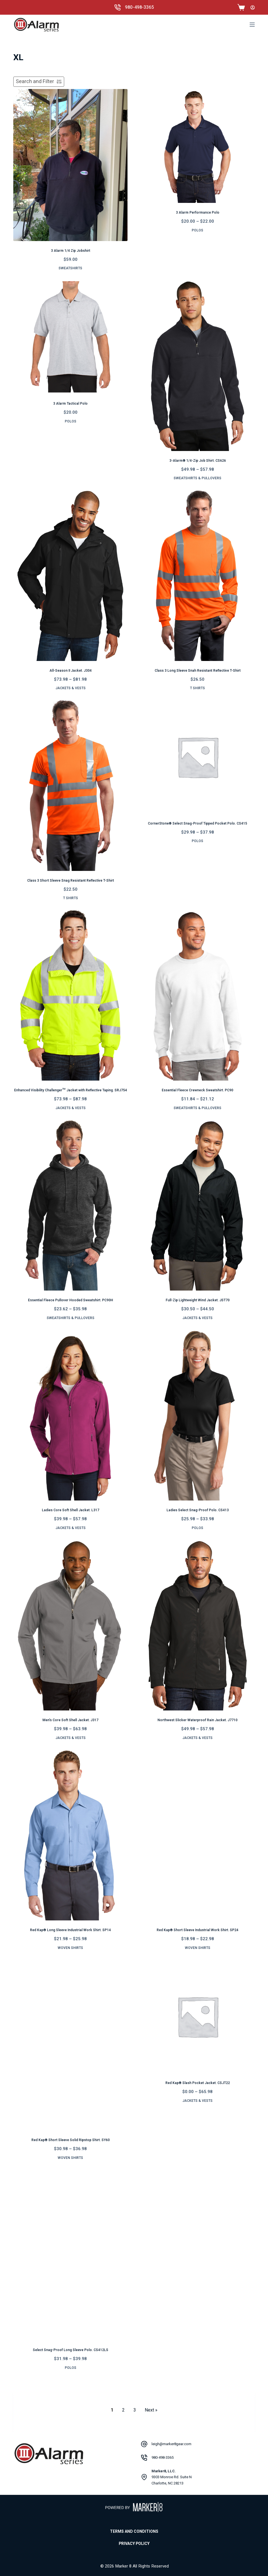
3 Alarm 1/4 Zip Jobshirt (70, 250)
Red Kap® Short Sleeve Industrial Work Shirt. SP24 (197, 1930)
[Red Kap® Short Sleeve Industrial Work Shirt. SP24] (198, 1834)
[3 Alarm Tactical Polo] (70, 337)
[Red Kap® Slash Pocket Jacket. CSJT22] (198, 2016)
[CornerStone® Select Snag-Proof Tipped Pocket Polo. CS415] (198, 757)
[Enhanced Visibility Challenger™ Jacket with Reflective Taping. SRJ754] (70, 995)
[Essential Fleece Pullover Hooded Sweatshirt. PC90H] (70, 1205)
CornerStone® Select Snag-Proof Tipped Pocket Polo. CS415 (197, 823)
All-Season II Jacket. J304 (70, 670)
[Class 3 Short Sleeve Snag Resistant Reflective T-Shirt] (70, 785)
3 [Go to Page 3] (134, 2410)
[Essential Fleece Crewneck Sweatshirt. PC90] (198, 995)
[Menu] (252, 24)
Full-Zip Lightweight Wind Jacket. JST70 (198, 1300)
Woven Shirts (70, 1947)
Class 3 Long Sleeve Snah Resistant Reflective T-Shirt (198, 670)
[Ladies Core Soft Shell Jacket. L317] (70, 1415)
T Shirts (197, 688)
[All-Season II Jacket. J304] (70, 575)
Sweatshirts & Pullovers (197, 478)
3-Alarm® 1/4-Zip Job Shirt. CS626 (197, 460)
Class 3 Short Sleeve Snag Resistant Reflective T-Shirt (70, 880)
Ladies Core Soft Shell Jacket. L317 (70, 1510)
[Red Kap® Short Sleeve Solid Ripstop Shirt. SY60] (70, 2044)
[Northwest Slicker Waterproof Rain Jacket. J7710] (198, 1624)
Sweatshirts (70, 268)
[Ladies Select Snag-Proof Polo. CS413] (198, 1415)
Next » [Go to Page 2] (151, 2410)
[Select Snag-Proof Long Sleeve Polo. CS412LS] (70, 2254)
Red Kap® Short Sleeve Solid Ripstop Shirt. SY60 (70, 2140)
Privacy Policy (134, 2543)
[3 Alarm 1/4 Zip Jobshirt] (70, 165)
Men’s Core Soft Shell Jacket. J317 (70, 1720)
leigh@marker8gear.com (171, 2444)
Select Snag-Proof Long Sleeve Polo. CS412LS (70, 2349)
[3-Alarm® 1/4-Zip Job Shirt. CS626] (198, 365)
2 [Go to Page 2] (123, 2410)
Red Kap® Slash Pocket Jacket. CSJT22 (197, 2082)
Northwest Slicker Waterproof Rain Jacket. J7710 (197, 1720)
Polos (197, 230)
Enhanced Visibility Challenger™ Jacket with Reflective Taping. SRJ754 (70, 1090)
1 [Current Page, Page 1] (112, 2410)
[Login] (252, 7)
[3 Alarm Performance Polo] (198, 146)
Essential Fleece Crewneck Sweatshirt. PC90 (197, 1090)
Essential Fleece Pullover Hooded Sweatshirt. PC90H (70, 1300)
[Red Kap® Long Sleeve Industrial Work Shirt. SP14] (70, 1834)
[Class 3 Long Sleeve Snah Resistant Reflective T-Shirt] (198, 575)
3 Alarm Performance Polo (197, 212)
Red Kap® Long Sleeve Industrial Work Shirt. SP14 (70, 1930)
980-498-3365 (139, 7)
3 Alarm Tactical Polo (70, 403)
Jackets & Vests (70, 688)
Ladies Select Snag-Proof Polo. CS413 (198, 1510)
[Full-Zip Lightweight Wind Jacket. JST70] (198, 1205)
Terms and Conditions (134, 2531)
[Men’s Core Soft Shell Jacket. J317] (70, 1624)
